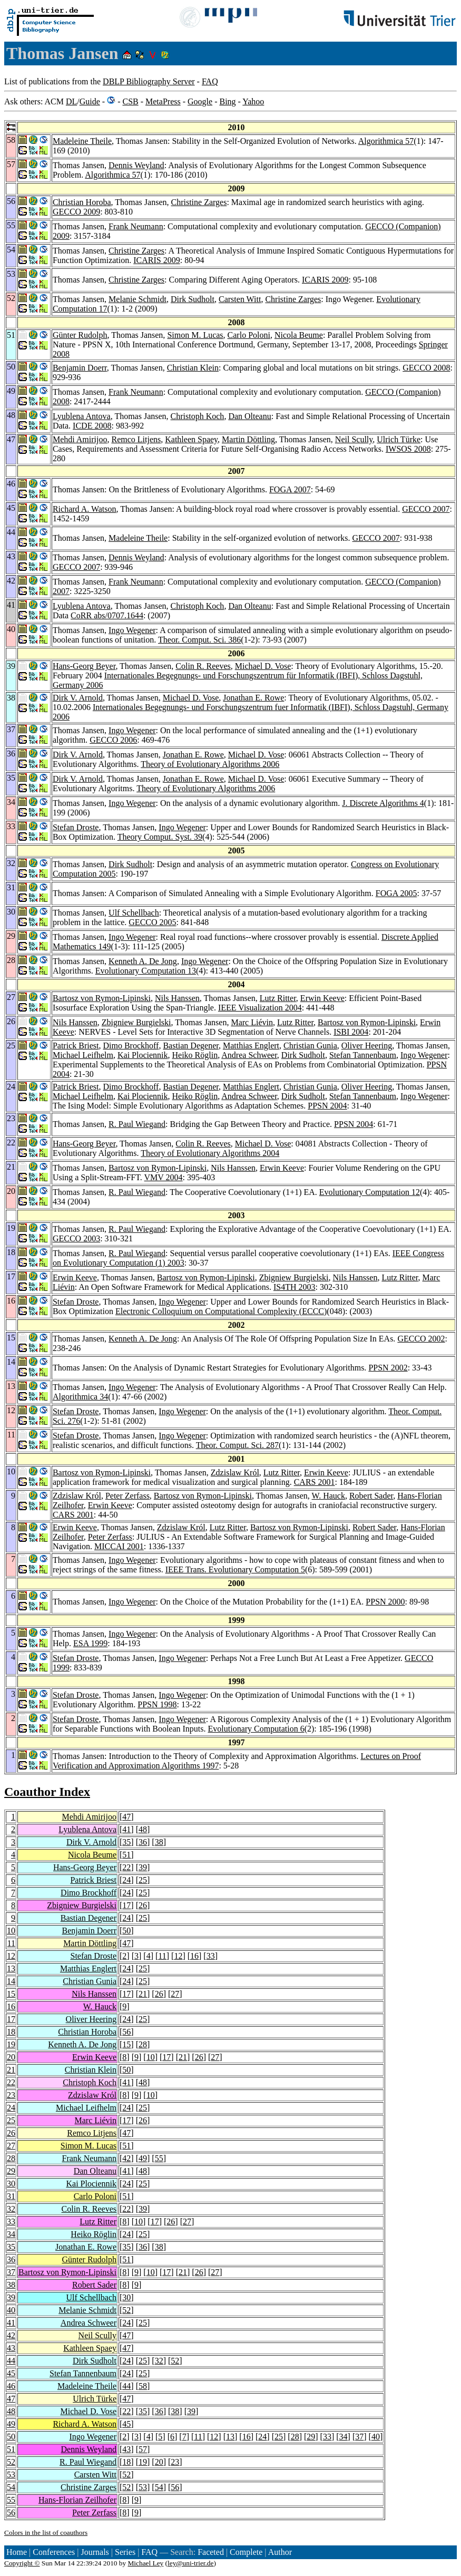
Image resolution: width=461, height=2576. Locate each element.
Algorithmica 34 (80, 1396)
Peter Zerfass (127, 1495)
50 (126, 1930)
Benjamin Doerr (80, 367)
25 (143, 1879)
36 (143, 1842)
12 (11, 1955)
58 (143, 2385)
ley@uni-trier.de (190, 2563)
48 (143, 1829)
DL (71, 101)
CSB (130, 101)
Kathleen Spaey (191, 439)
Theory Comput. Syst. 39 (159, 836)
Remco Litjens (136, 439)
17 (126, 1905)
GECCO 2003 (76, 1238)
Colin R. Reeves (202, 666)
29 (11, 2170)
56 (126, 2031)
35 (126, 1842)
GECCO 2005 (152, 922)
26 (143, 1905)
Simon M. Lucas (195, 334)
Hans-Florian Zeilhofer (77, 2499)
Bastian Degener (191, 1045)
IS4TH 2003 (294, 1286)
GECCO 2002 (421, 1338)
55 (159, 2158)
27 (175, 1993)
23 (11, 2095)
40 (11, 2310)
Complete (246, 2552)
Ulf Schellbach (134, 912)
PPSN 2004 (327, 1105)
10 (11, 1930)
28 (143, 2044)
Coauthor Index (47, 1792)
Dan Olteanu (249, 416)
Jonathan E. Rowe (253, 697)
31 (11, 2196)
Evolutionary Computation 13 (145, 970)
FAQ (210, 81)
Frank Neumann (136, 226)
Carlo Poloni (249, 334)
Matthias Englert (251, 1045)
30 (11, 2183)
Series (125, 2552)
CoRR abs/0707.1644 (107, 615)
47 (126, 1816)
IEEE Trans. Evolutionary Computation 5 (235, 1569)
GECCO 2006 (113, 739)
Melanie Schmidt (137, 299)
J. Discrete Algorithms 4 (383, 803)
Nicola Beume (298, 334)
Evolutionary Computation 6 (256, 1728)
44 (11, 2360)
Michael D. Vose (263, 666)
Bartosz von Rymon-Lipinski (102, 998)
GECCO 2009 (76, 211)
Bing (227, 101)
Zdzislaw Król (235, 1472)
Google (200, 101)
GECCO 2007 (425, 508)
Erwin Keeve (322, 998)
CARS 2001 (314, 1481)
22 (126, 1867)
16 (194, 1955)
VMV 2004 (163, 1177)
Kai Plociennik (142, 1055)
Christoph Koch (197, 416)
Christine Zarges (199, 202)
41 (126, 1829)
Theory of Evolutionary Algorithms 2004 (210, 1153)
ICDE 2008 (92, 425)
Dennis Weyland (136, 165)
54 (11, 2487)
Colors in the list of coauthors (45, 2532)
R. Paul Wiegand (137, 1124)
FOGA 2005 (396, 893)
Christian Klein (193, 367)
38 (159, 1842)
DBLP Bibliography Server (149, 81)
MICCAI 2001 (119, 1546)
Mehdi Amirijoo (80, 439)
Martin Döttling (248, 439)
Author (280, 2552)
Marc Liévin (252, 1022)
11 (11, 1943)
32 (11, 2208)
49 (143, 2158)
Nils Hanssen (177, 998)
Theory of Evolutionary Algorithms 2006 (210, 764)
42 (126, 2158)
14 (11, 1981)
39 (143, 1867)
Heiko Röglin (195, 1055)
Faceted (211, 2552)
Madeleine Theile (82, 141)
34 (11, 2234)
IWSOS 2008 (408, 448)
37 (11, 2272)
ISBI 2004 (351, 1031)
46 (11, 2385)
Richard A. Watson (84, 508)
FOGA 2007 (290, 489)
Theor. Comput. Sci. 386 (199, 639)
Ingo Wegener (132, 630)
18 (11, 2031)
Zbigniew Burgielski (136, 1022)
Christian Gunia (310, 1045)
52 (126, 2310)
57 (143, 2449)
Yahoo (253, 101)
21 (143, 1993)
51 (126, 1854)
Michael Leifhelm (83, 1055)
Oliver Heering (366, 1045)
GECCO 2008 (426, 367)
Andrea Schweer (249, 1055)
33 (211, 1955)
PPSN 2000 (385, 1601)
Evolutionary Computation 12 (369, 1192)
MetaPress (163, 101)
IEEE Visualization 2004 (260, 1007)
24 (126, 1879)
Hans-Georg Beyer (84, 666)
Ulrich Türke (398, 439)
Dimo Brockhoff (131, 1045)
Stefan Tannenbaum (362, 1055)
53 (11, 2474)
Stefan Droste (76, 827)
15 (11, 1993)
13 (11, 1968)
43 (11, 2348)
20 (11, 2057)
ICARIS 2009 (156, 260)
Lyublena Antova (82, 416)
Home (16, 2552)
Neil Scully (353, 439)
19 (11, 2044)
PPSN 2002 (387, 1367)
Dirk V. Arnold (78, 697)
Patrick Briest (76, 1045)
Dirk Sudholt (192, 299)
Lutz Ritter (278, 998)
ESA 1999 (90, 1643)
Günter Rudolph (80, 334)
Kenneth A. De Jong (143, 961)
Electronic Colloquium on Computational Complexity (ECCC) (221, 1311)
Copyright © (22, 2563)
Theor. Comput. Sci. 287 (237, 1445)
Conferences (54, 2552)
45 (11, 2373)
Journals (95, 2552)
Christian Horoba (82, 202)
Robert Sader (371, 1495)
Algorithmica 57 (386, 141)
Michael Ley (146, 2563)
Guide (90, 101)
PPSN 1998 (157, 1704)
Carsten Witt (240, 299)
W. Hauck (328, 1495)
